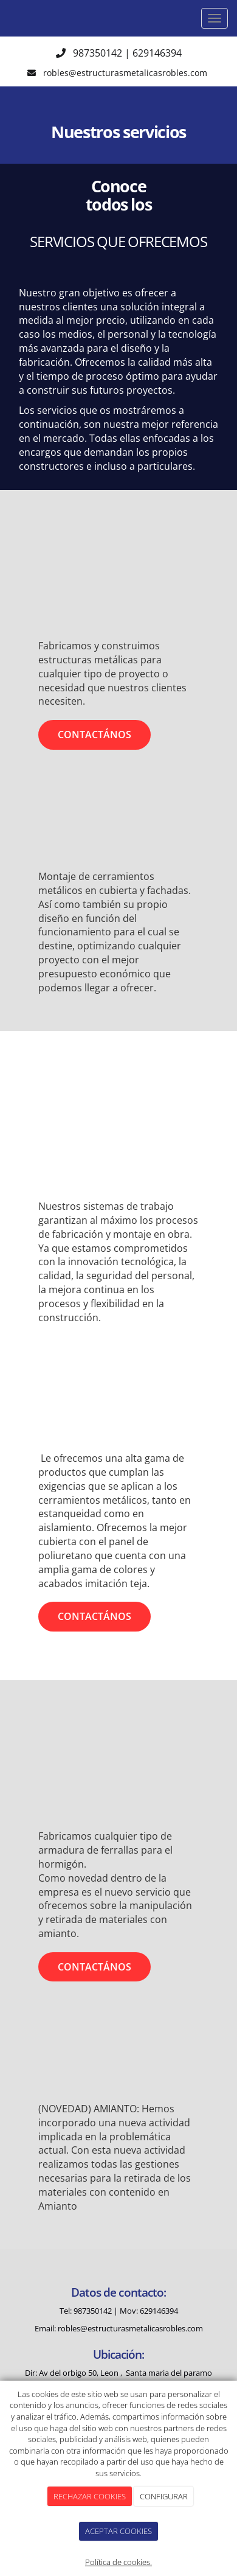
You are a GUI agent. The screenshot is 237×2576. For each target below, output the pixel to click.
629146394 (157, 53)
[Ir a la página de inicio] (6, 18)
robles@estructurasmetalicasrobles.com (126, 73)
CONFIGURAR (164, 2496)
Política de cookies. (118, 2562)
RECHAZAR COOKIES (89, 2496)
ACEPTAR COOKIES (118, 2530)
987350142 (97, 53)
